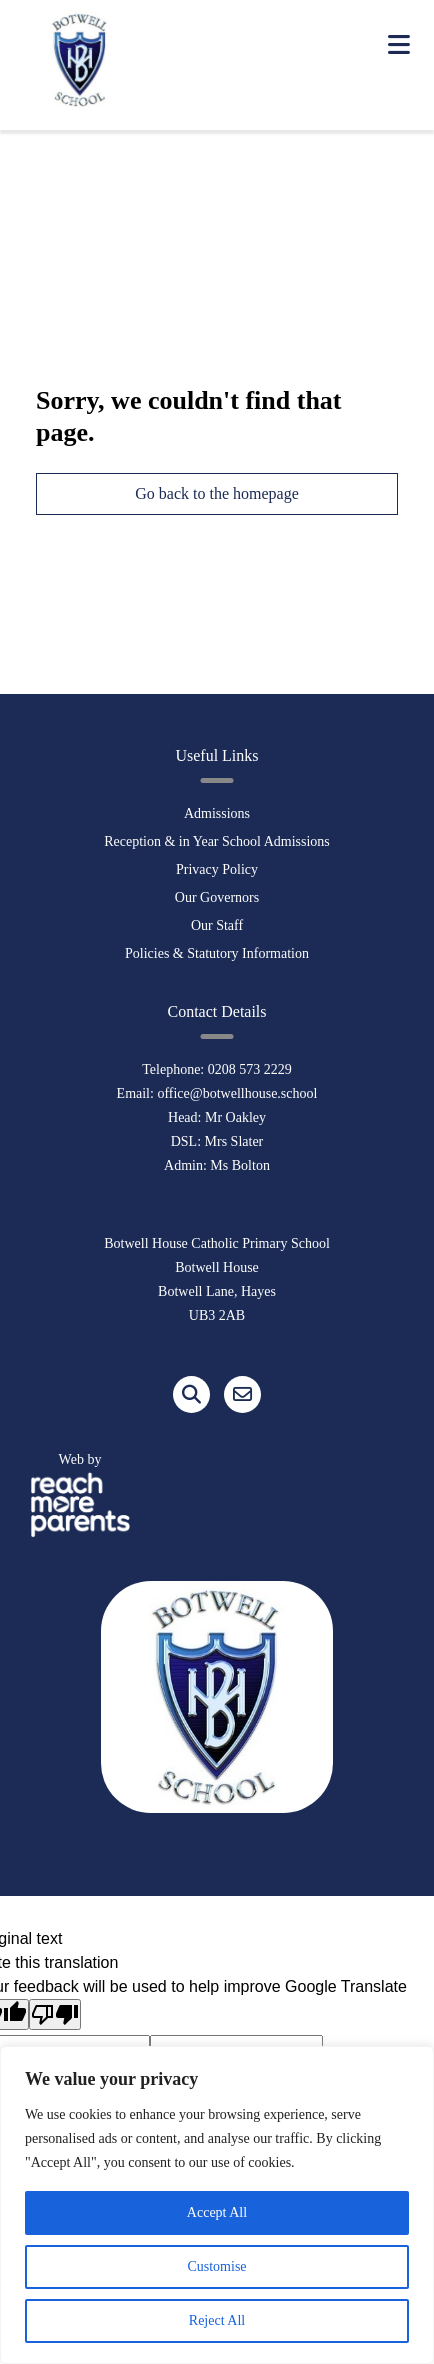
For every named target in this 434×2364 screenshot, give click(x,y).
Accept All (217, 2212)
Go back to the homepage (217, 493)
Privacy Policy (217, 869)
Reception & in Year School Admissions (217, 841)
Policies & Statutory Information (217, 953)
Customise (216, 2266)
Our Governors (217, 897)
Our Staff (217, 925)
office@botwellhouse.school (237, 1093)
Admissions (217, 813)
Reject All (217, 2320)
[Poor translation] (55, 2014)
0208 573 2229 (250, 1069)
